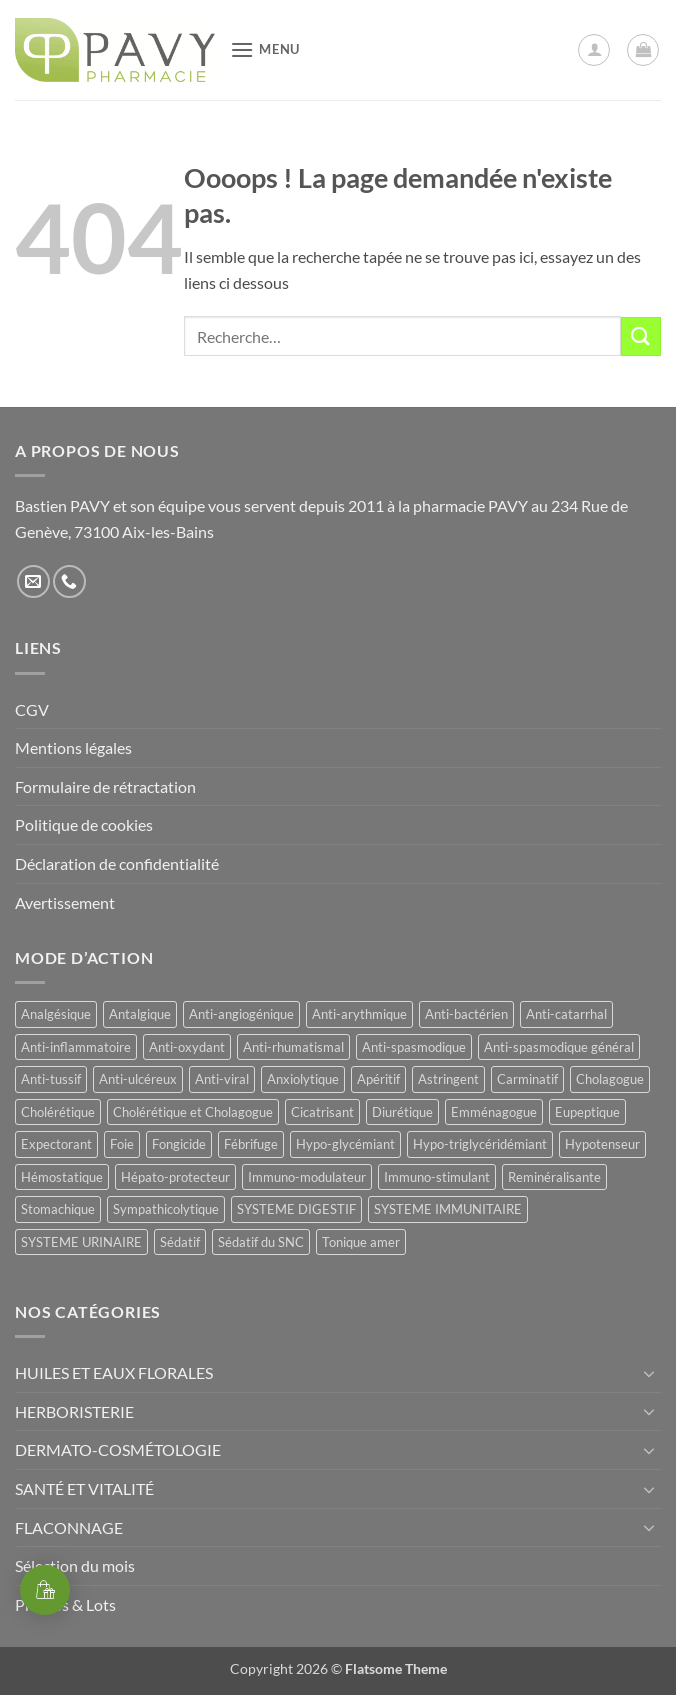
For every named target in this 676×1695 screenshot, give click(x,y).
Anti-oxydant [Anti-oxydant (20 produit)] (187, 1047)
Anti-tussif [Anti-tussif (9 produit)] (51, 1079)
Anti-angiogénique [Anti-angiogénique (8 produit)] (241, 1014)
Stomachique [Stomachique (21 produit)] (58, 1209)
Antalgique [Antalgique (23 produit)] (140, 1014)
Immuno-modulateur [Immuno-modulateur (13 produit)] (307, 1177)
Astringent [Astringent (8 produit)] (448, 1079)
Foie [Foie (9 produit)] (122, 1144)
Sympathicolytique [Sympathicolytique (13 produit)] (166, 1209)
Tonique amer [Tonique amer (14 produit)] (361, 1242)
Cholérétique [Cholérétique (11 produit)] (58, 1112)
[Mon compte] (594, 50)
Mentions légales (73, 747)
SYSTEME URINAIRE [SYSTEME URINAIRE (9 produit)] (81, 1242)
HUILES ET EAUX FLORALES (114, 1372)
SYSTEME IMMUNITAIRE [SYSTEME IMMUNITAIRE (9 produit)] (448, 1209)
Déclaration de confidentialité (117, 863)
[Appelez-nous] (69, 581)
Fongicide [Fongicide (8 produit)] (179, 1144)
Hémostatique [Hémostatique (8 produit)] (62, 1177)
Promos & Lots (65, 1604)
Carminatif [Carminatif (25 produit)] (527, 1079)
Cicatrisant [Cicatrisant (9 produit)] (322, 1112)
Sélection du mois (75, 1565)
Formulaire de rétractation (105, 786)
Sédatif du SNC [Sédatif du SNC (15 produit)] (261, 1242)
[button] (265, 49)
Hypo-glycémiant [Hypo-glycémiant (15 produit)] (345, 1144)
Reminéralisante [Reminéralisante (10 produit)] (554, 1177)
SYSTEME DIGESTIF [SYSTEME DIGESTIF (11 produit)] (296, 1209)
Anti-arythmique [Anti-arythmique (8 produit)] (359, 1014)
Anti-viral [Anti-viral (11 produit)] (222, 1079)
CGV (32, 709)
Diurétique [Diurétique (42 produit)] (402, 1112)
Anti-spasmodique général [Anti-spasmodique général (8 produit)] (559, 1047)
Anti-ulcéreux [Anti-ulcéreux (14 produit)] (138, 1079)
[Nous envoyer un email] (33, 581)
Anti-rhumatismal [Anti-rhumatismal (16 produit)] (293, 1047)
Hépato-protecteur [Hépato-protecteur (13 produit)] (175, 1177)
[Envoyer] (641, 336)
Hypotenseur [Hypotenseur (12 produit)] (602, 1144)
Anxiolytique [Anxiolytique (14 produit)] (303, 1079)
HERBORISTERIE (74, 1411)
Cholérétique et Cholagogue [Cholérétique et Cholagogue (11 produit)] (193, 1112)
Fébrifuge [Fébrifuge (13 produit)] (251, 1144)
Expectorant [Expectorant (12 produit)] (56, 1144)
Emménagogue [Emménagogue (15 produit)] (494, 1112)
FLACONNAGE (69, 1527)
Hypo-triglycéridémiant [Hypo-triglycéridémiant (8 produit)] (480, 1144)
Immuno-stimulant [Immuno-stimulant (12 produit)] (437, 1177)
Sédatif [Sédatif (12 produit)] (180, 1242)
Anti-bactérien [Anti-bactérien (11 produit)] (466, 1014)
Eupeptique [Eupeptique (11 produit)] (587, 1112)
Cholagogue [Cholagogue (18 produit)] (610, 1079)
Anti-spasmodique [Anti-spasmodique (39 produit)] (414, 1047)
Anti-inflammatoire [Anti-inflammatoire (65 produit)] (76, 1047)
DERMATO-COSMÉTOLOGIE (118, 1449)
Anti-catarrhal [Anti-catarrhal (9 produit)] (566, 1014)
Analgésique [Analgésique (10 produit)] (56, 1014)
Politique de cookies (84, 824)
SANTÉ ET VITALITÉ (84, 1488)
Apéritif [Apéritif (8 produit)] (378, 1079)
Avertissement (65, 902)
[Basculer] (649, 1373)
